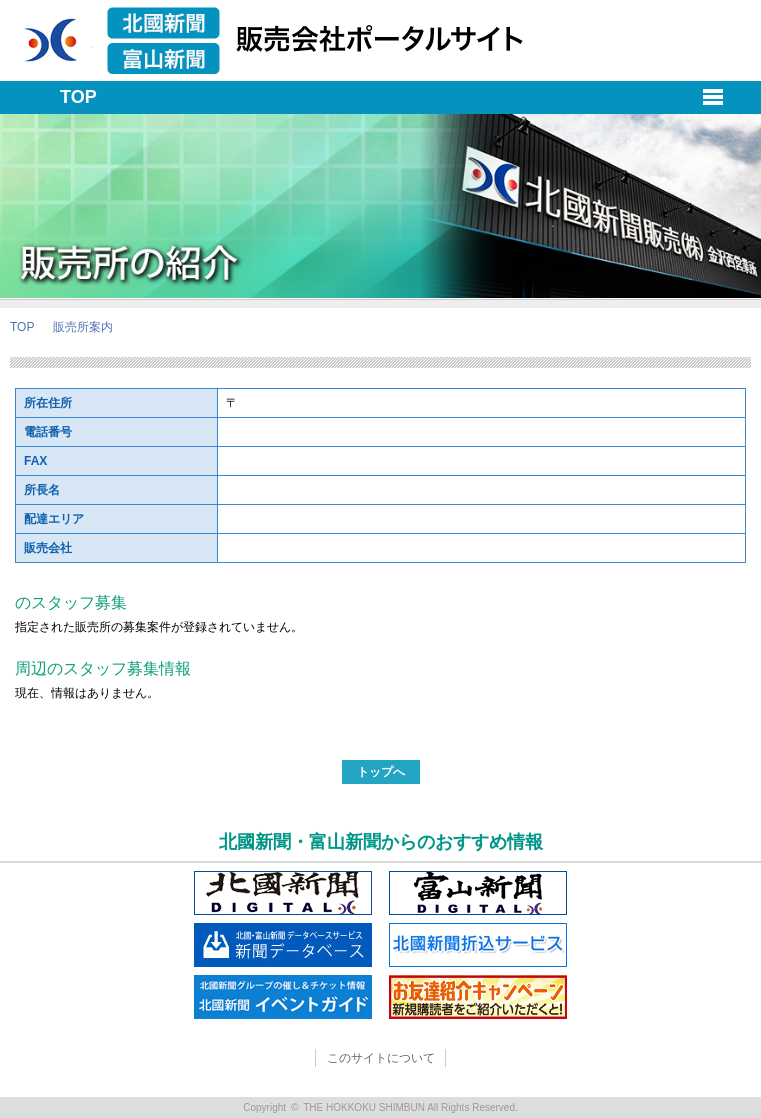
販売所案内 (83, 327)
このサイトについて (381, 1058)
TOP (22, 327)
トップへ (381, 772)
